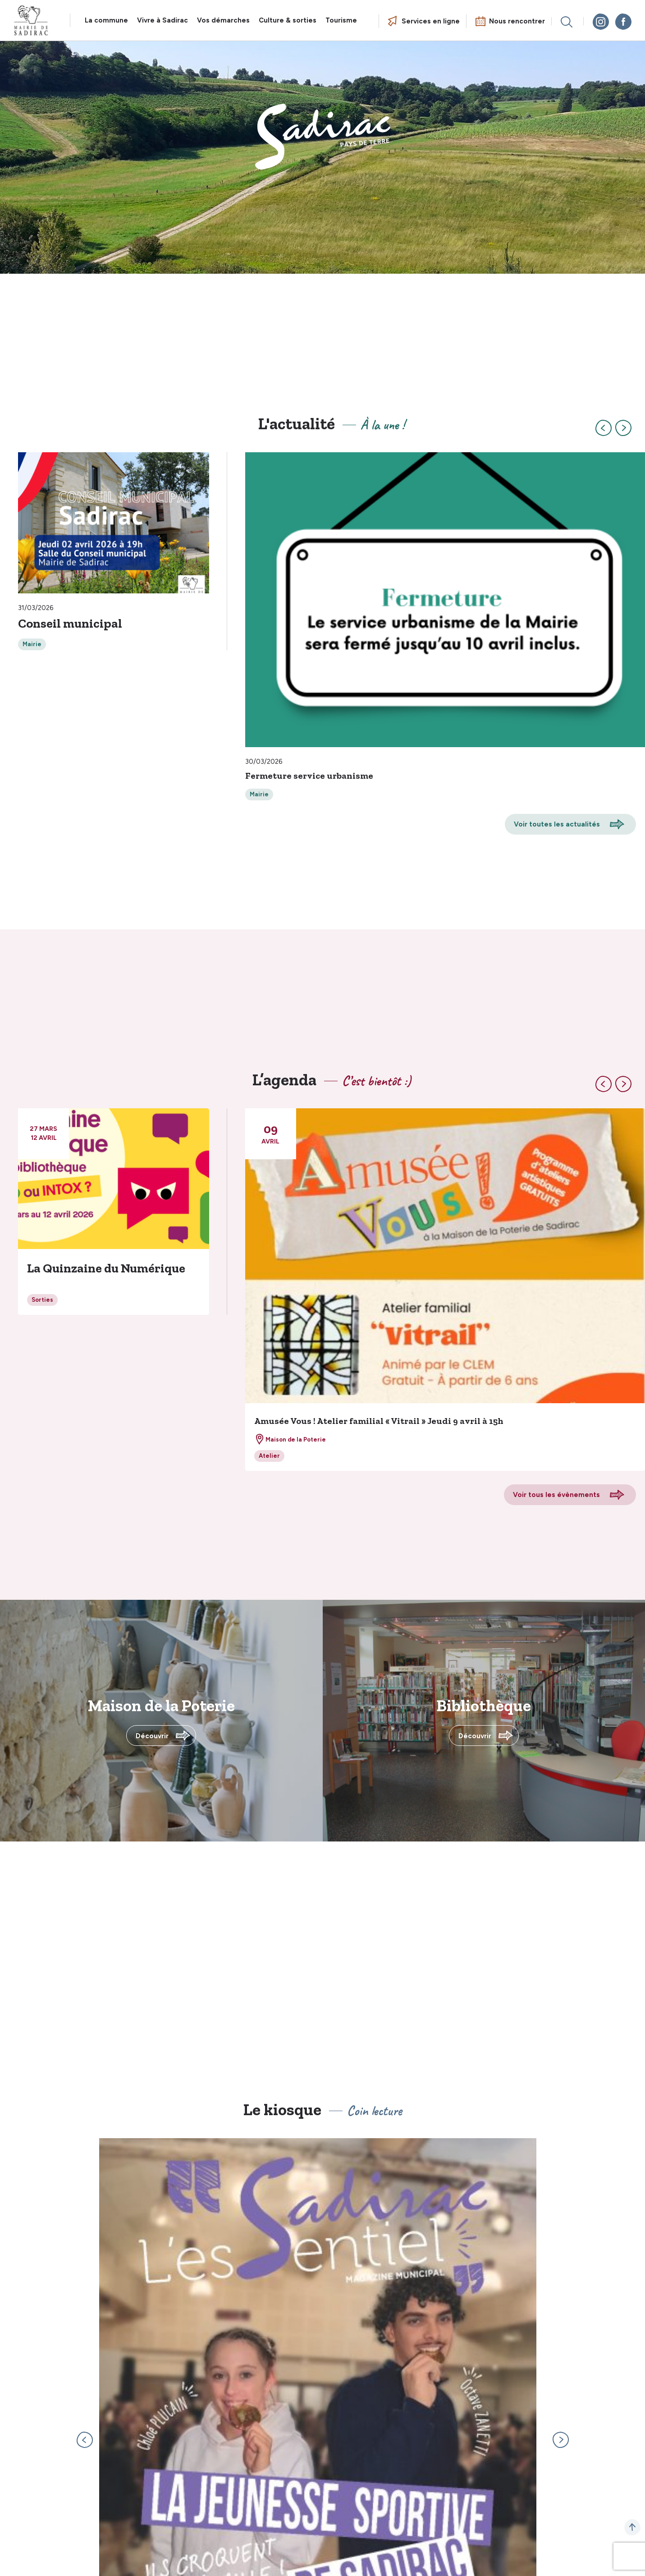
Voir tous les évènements (556, 1495)
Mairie (32, 644)
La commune (106, 20)
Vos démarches (223, 20)
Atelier (269, 1455)
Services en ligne (431, 21)
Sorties (42, 1299)
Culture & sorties (287, 20)
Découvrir (152, 1736)
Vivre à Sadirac (162, 20)
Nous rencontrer (517, 21)
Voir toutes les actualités (557, 824)
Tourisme (341, 20)
